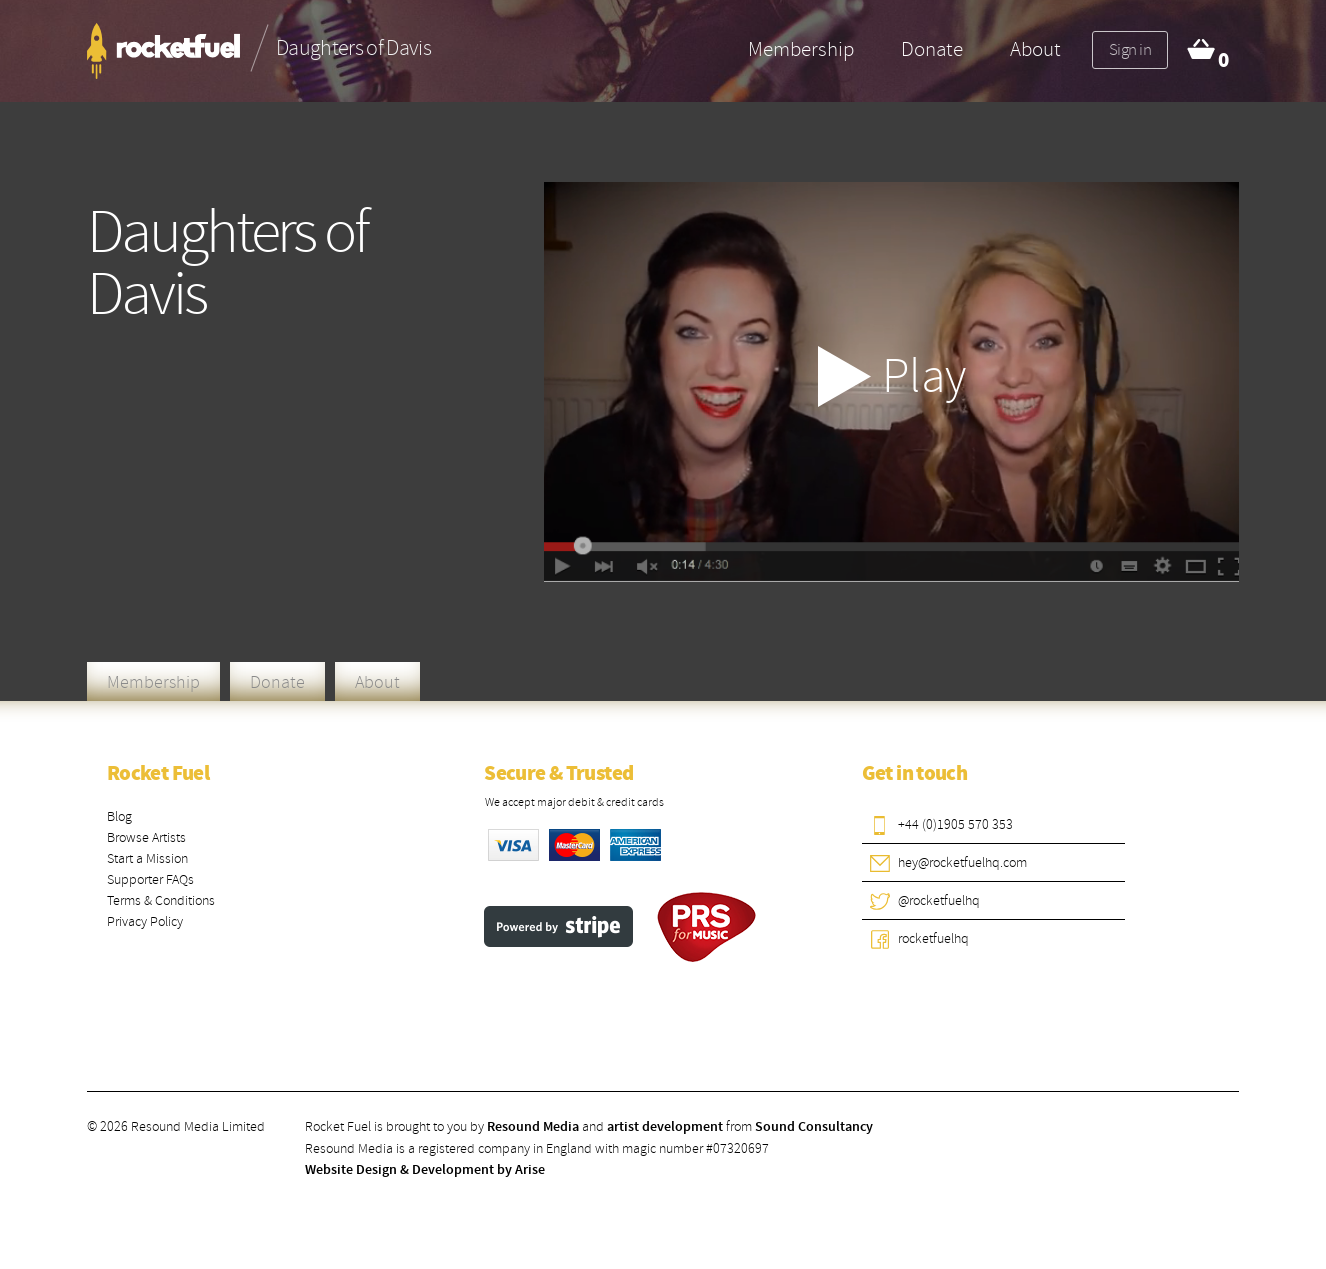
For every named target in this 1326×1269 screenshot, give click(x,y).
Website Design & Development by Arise (425, 1170)
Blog (119, 816)
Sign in (1130, 49)
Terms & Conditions (161, 900)
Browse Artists (146, 837)
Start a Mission (147, 858)
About (1035, 49)
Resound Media (533, 1127)
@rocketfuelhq (939, 900)
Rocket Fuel (158, 774)
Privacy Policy (145, 921)
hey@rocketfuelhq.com (962, 862)
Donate (932, 49)
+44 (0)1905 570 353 (955, 824)
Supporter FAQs (150, 879)
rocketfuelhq (933, 938)
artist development (665, 1127)
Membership (801, 49)
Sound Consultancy (814, 1127)
